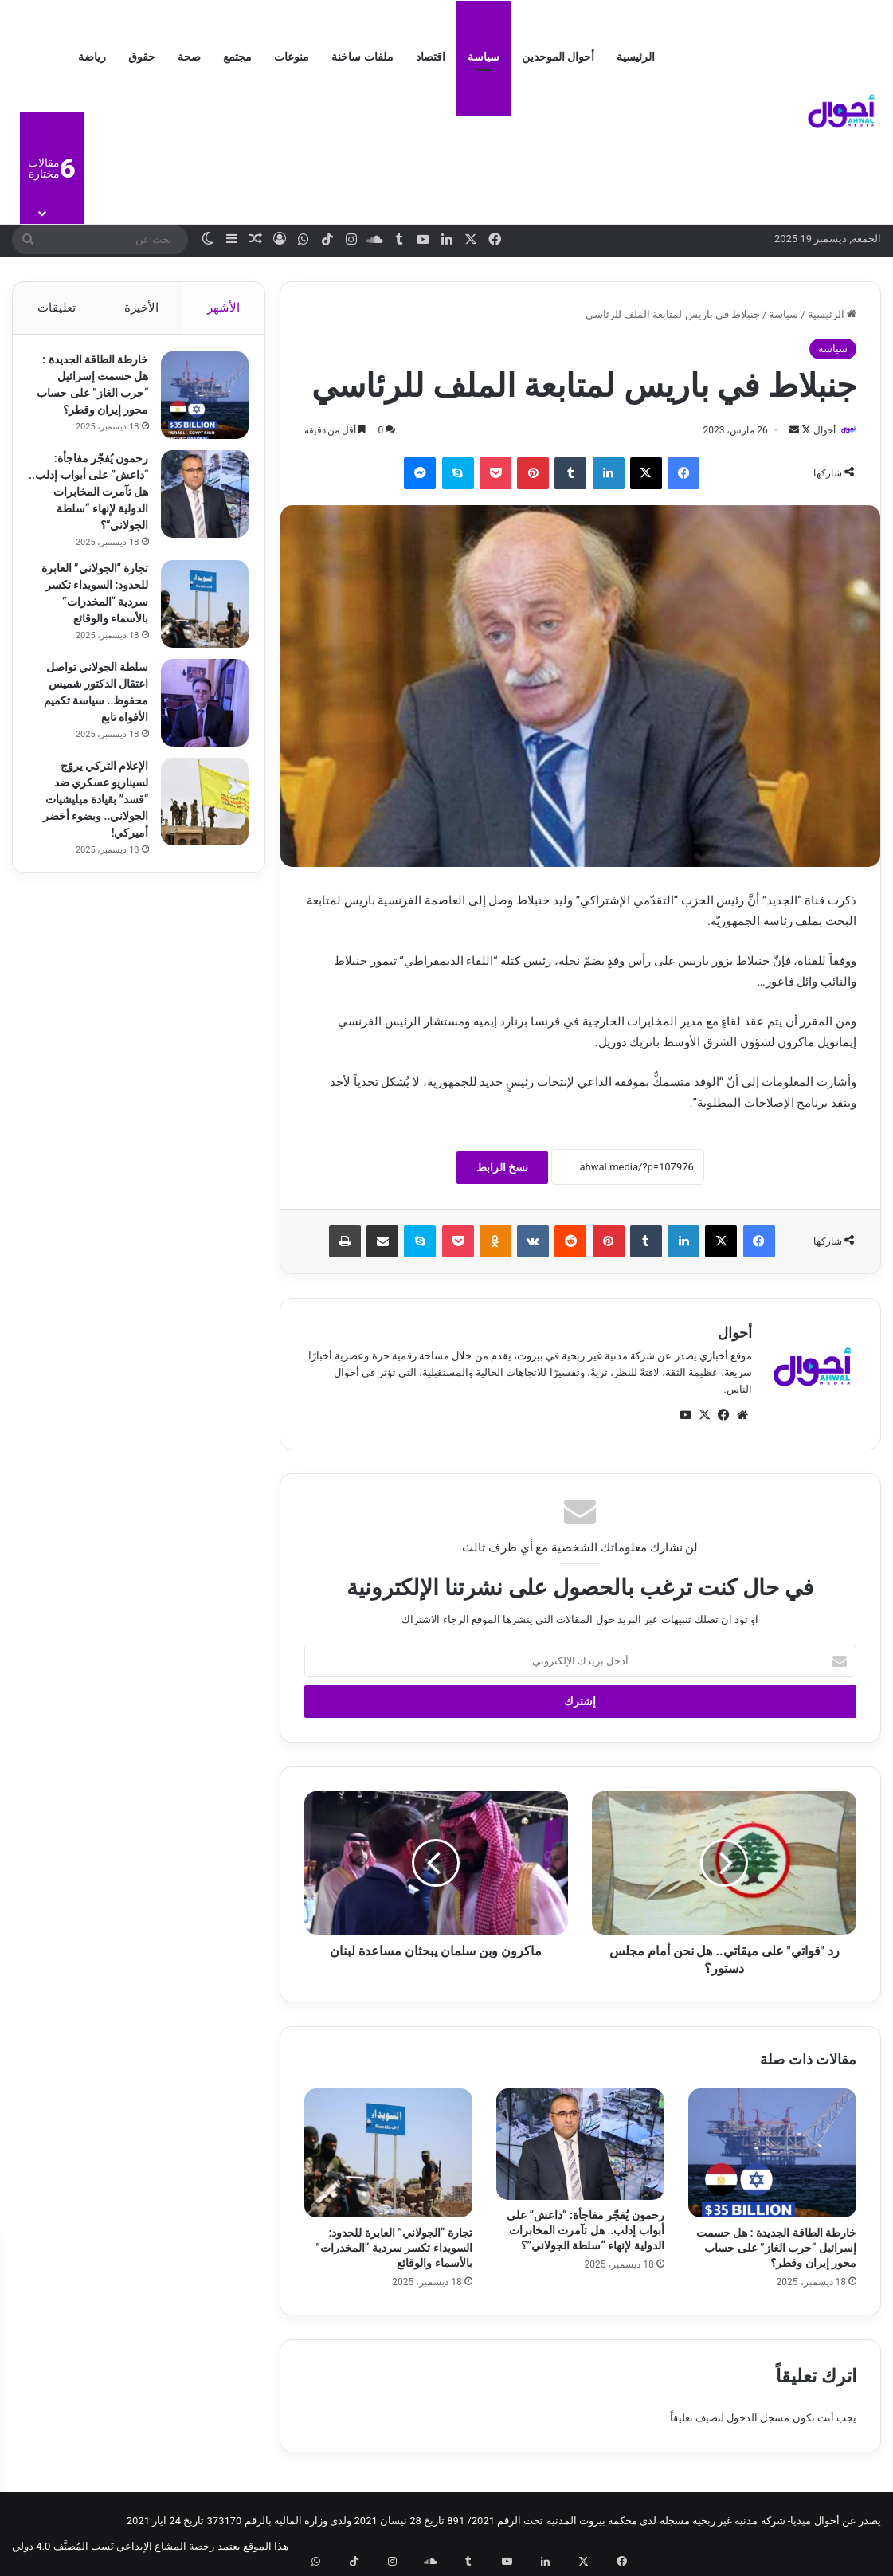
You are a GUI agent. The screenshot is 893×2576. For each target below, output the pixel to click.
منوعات (291, 56)
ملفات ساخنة (362, 56)
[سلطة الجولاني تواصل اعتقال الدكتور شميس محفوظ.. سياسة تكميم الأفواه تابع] (197, 750)
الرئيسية (636, 56)
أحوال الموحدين (558, 56)
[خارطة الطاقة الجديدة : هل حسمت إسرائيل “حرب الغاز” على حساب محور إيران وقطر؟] (772, 2153)
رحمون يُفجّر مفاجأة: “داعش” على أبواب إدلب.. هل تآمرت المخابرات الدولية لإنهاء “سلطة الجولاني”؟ (585, 2231)
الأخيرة (141, 307)
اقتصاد (430, 56)
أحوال (816, 430)
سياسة (483, 56)
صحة (189, 56)
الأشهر (223, 307)
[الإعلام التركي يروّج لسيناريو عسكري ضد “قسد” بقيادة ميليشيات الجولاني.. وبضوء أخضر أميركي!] (197, 848)
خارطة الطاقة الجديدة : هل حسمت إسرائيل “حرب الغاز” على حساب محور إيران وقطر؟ (776, 2249)
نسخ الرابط (502, 1168)
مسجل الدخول (758, 2419)
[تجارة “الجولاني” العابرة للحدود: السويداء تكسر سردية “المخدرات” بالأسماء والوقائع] (388, 2153)
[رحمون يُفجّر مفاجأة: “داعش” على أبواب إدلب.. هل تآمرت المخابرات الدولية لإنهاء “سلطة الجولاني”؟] (580, 2145)
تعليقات (56, 307)
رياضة (92, 56)
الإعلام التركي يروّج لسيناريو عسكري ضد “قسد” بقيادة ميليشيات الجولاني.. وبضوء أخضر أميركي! (89, 846)
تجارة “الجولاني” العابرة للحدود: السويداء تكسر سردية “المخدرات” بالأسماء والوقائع (393, 2249)
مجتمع (237, 56)
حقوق (141, 56)
